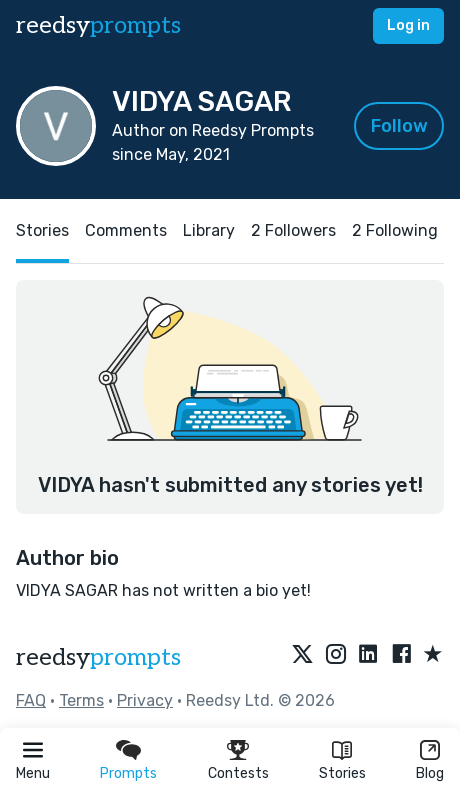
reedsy (98, 657)
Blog (430, 773)
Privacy (145, 700)
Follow (399, 126)
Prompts (128, 773)
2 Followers (293, 230)
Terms (81, 700)
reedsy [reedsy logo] (98, 25)
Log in (408, 25)
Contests (238, 773)
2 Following (395, 230)
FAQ (31, 700)
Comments (126, 230)
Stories (342, 773)
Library (209, 230)
